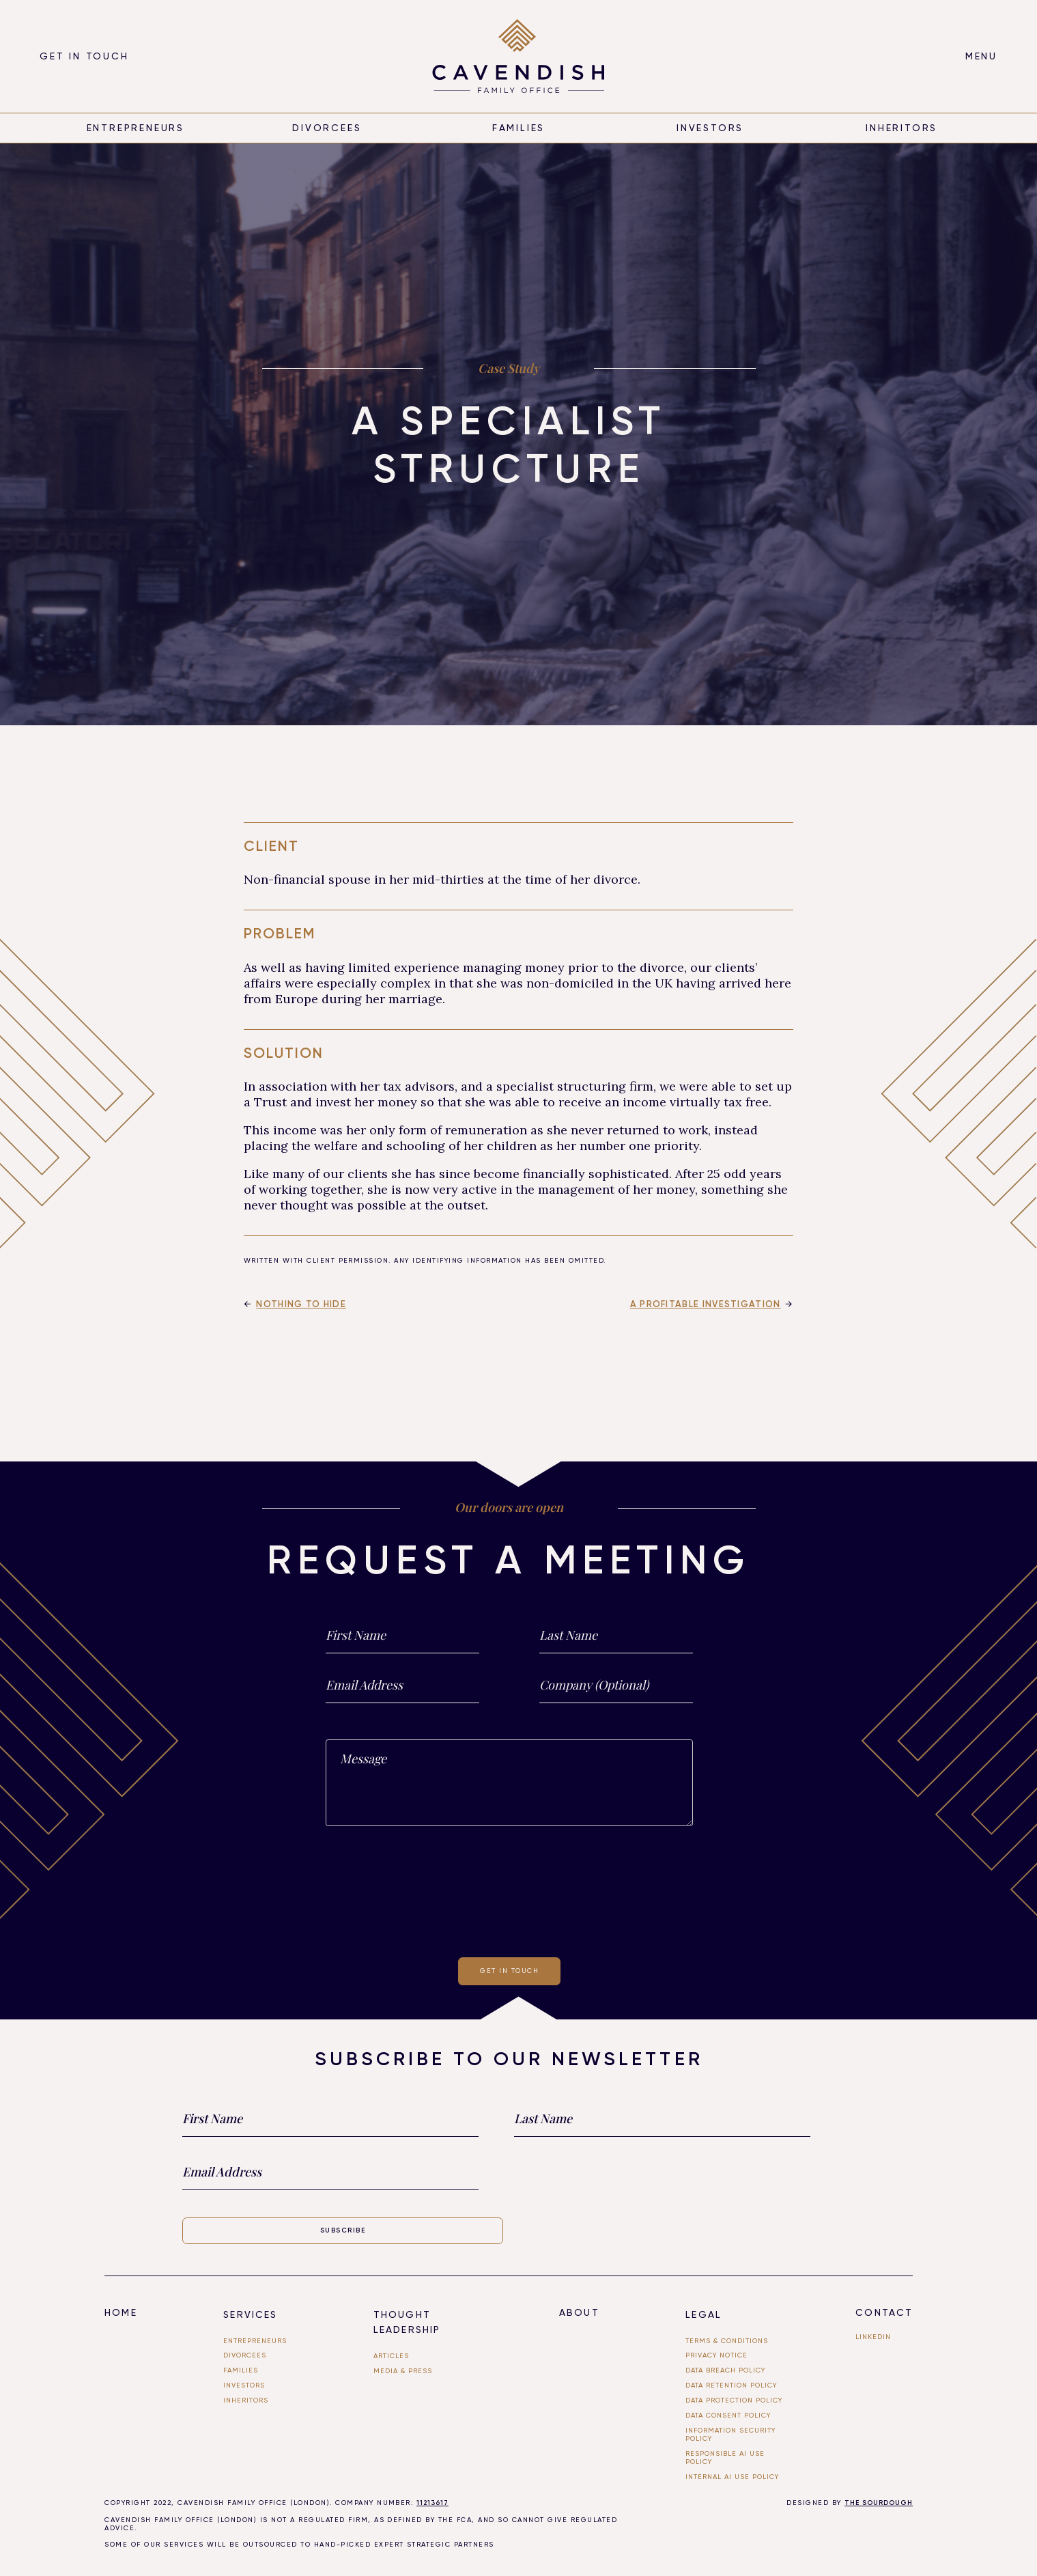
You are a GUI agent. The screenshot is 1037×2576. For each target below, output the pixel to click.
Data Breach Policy (725, 2370)
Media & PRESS (402, 2371)
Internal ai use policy (732, 2476)
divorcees (326, 127)
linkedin (873, 2336)
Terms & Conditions (726, 2340)
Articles (391, 2356)
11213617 (432, 2503)
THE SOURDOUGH (878, 2503)
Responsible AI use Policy (725, 2457)
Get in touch (84, 56)
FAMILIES (240, 2370)
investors (244, 2385)
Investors (710, 127)
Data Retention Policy (731, 2385)
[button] (981, 56)
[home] (518, 56)
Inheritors (245, 2400)
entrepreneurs (136, 127)
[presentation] (509, 1889)
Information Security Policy (730, 2434)
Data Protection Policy (733, 2400)
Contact (884, 2312)
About (579, 2312)
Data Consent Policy (728, 2415)
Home (120, 2312)
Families (518, 127)
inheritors (901, 127)
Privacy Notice (716, 2355)
